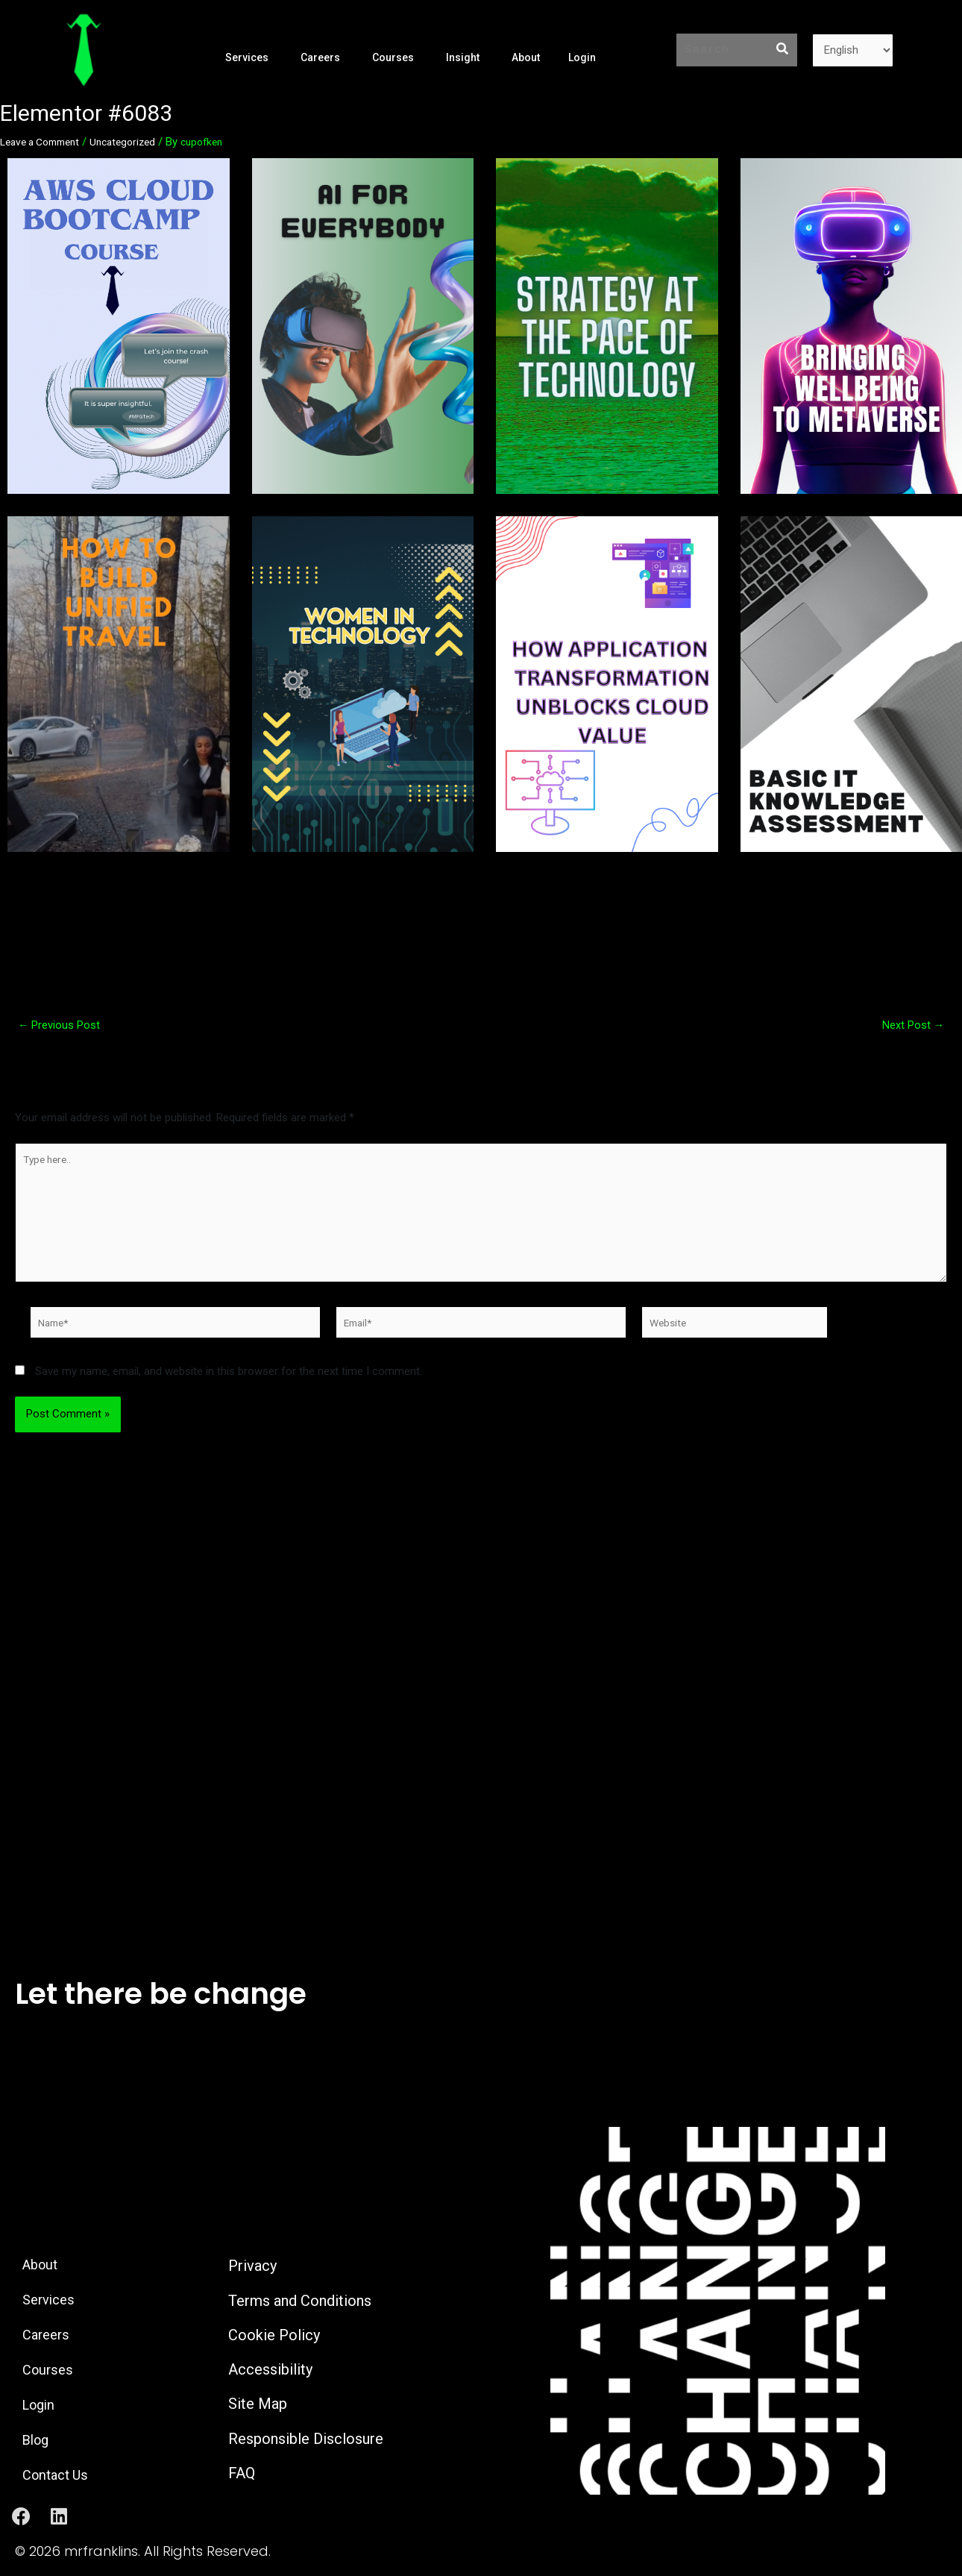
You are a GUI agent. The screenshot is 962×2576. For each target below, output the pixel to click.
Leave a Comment (45, 141)
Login (581, 57)
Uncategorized (136, 141)
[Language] (852, 50)
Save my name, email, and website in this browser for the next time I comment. (228, 1387)
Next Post (909, 1025)
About (525, 57)
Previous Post (64, 1025)
